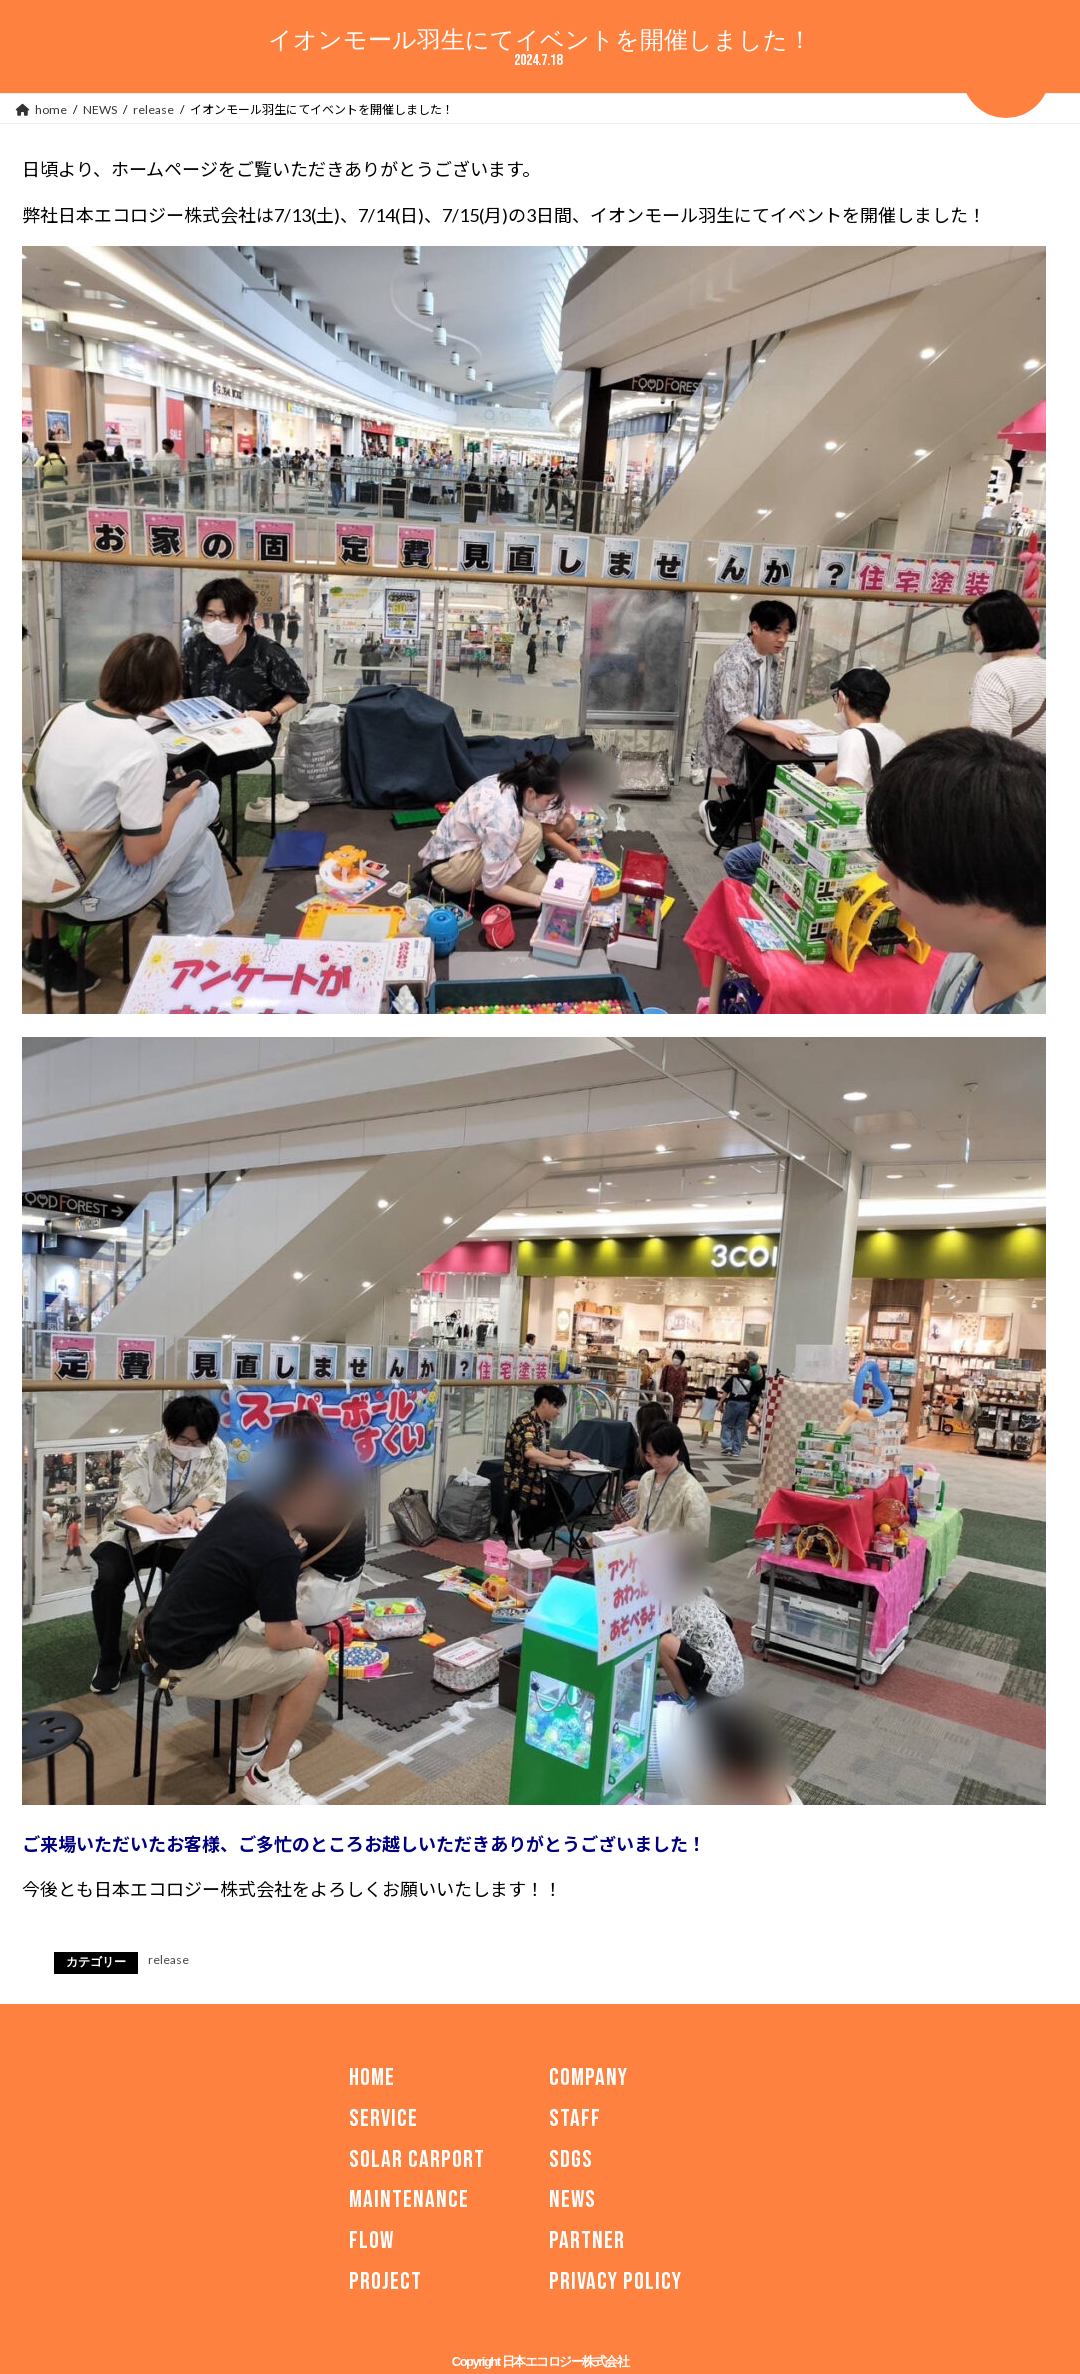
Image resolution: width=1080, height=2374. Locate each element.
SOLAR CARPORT (417, 2158)
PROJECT (385, 2281)
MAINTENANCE (409, 2199)
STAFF (575, 2117)
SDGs (571, 2158)
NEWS (572, 2199)
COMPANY (588, 2077)
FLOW (371, 2240)
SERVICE (383, 2117)
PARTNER (587, 2240)
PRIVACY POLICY (615, 2281)
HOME (372, 2077)
